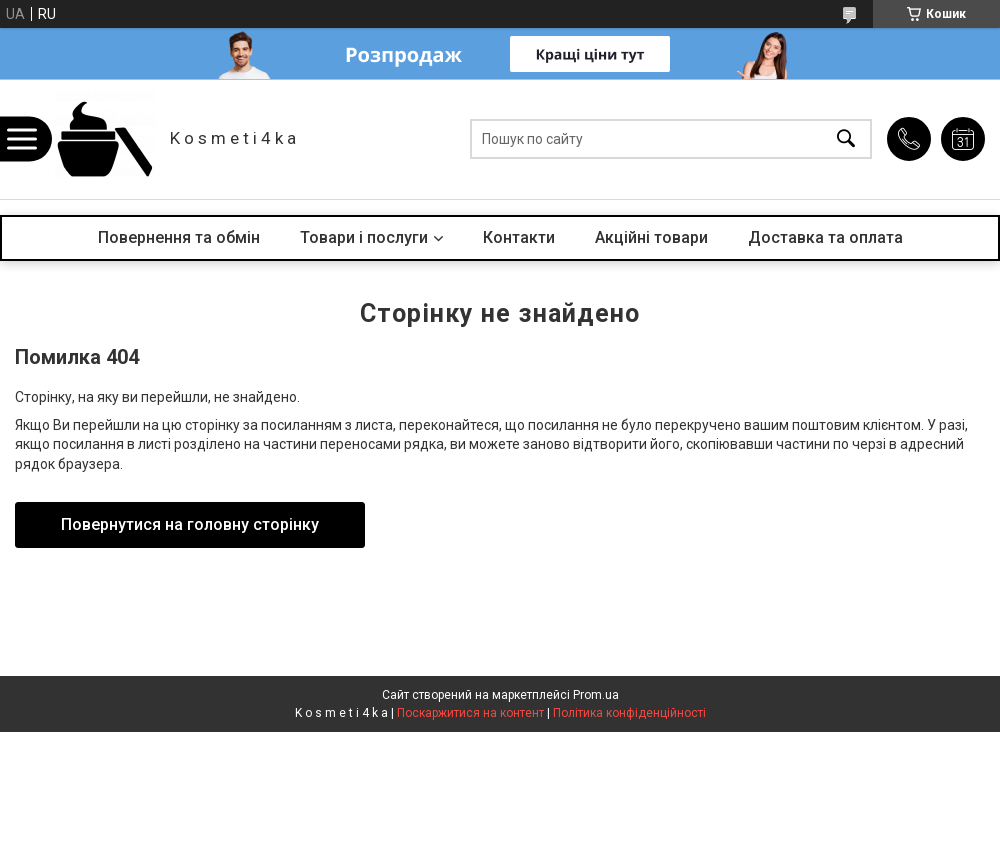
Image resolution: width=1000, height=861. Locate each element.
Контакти (519, 237)
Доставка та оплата (825, 237)
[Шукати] (846, 139)
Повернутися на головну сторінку (190, 524)
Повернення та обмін (179, 237)
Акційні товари (651, 237)
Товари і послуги (364, 237)
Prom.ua (596, 695)
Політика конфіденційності (629, 713)
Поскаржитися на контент (470, 713)
